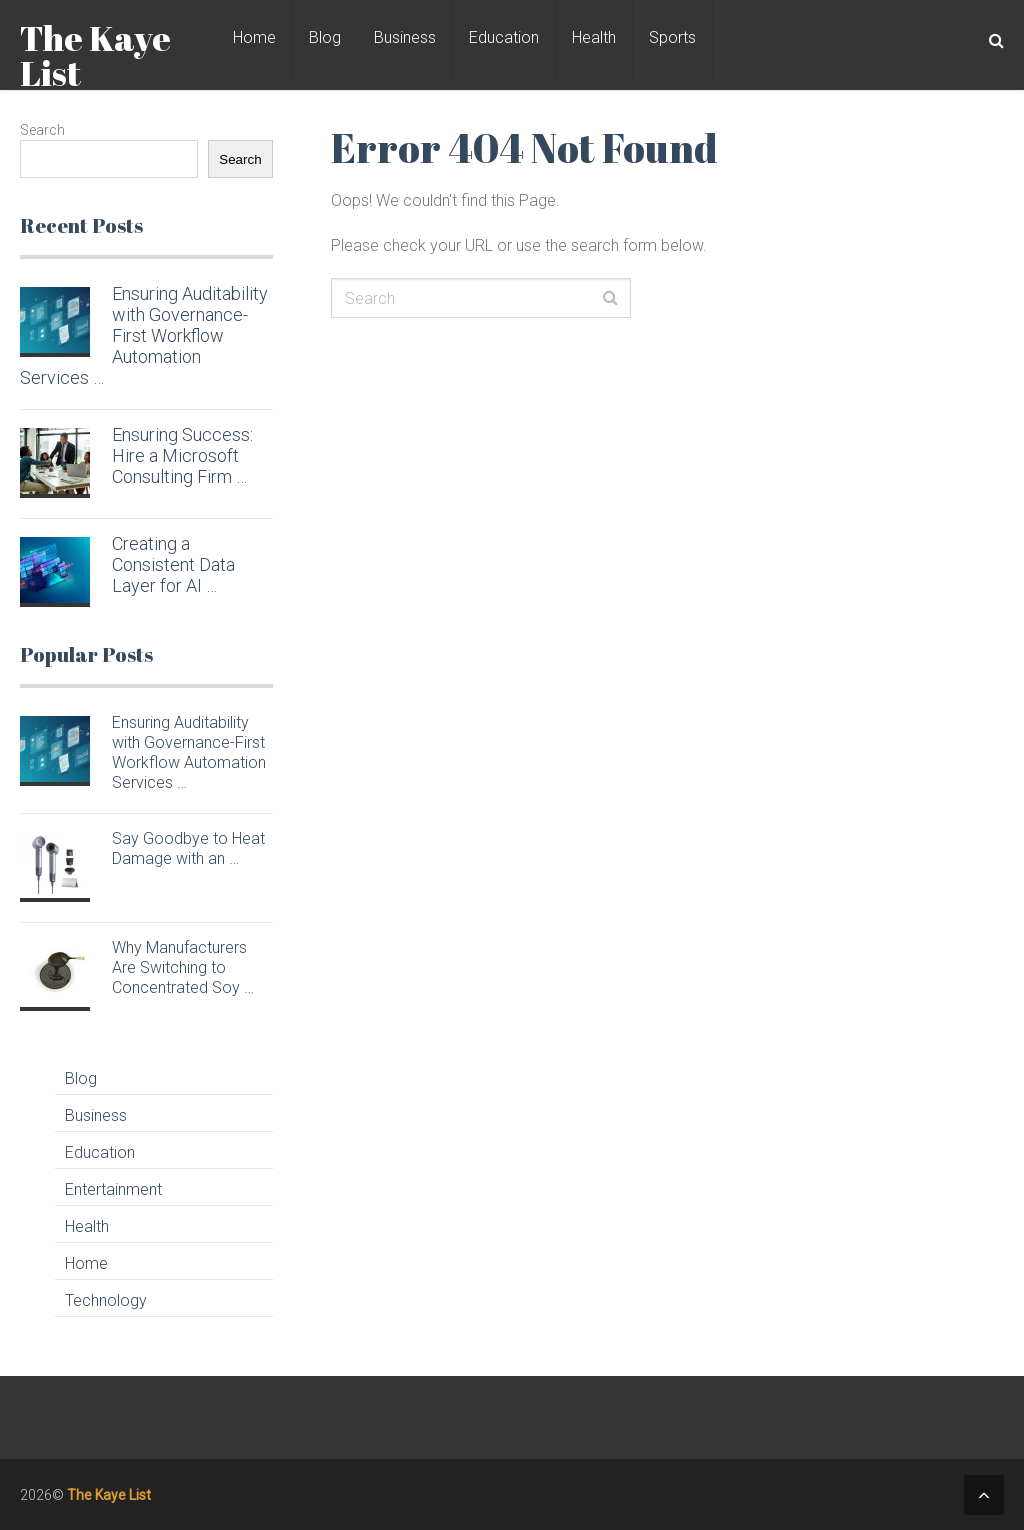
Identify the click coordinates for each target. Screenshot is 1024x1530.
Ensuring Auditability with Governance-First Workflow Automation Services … (143, 335)
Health (594, 37)
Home (254, 37)
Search (42, 130)
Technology (106, 1300)
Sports (672, 37)
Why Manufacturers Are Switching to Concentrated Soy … (183, 967)
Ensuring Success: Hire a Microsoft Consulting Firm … (182, 455)
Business (405, 37)
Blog (325, 37)
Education (504, 37)
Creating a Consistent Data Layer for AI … (173, 564)
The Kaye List (95, 55)
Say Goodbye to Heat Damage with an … (188, 848)
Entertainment (113, 1189)
